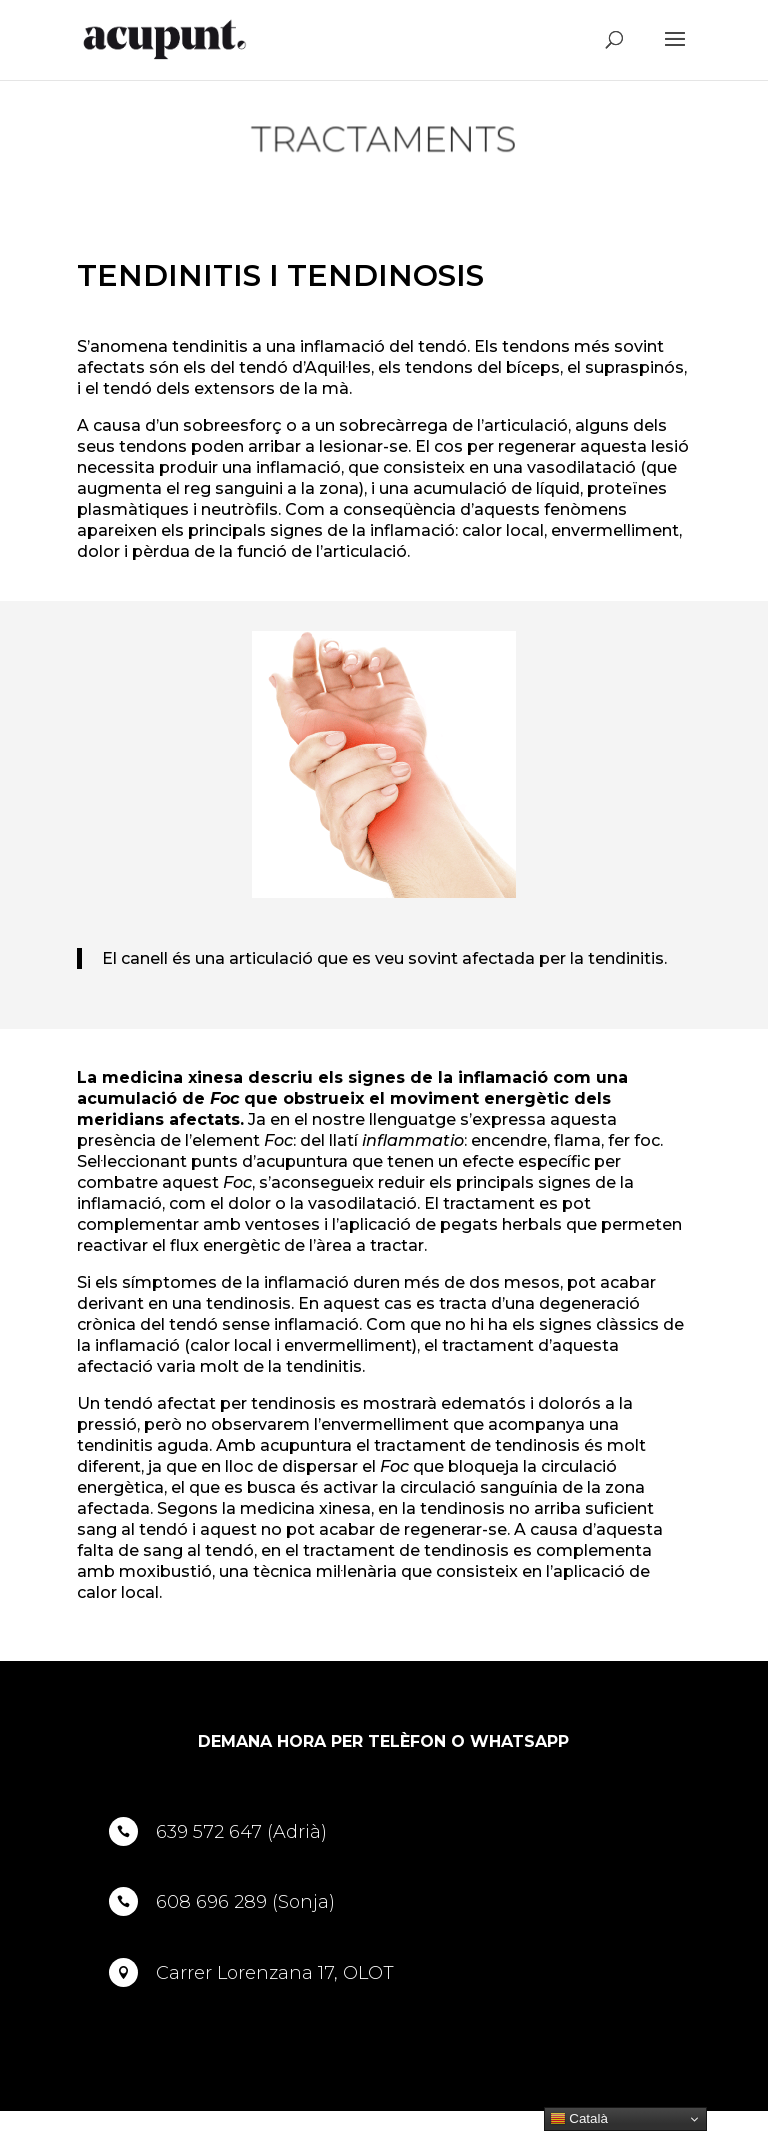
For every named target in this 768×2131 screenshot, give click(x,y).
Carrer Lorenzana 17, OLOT (275, 1973)
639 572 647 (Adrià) (241, 1832)
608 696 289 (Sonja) (245, 1902)
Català (579, 2119)
